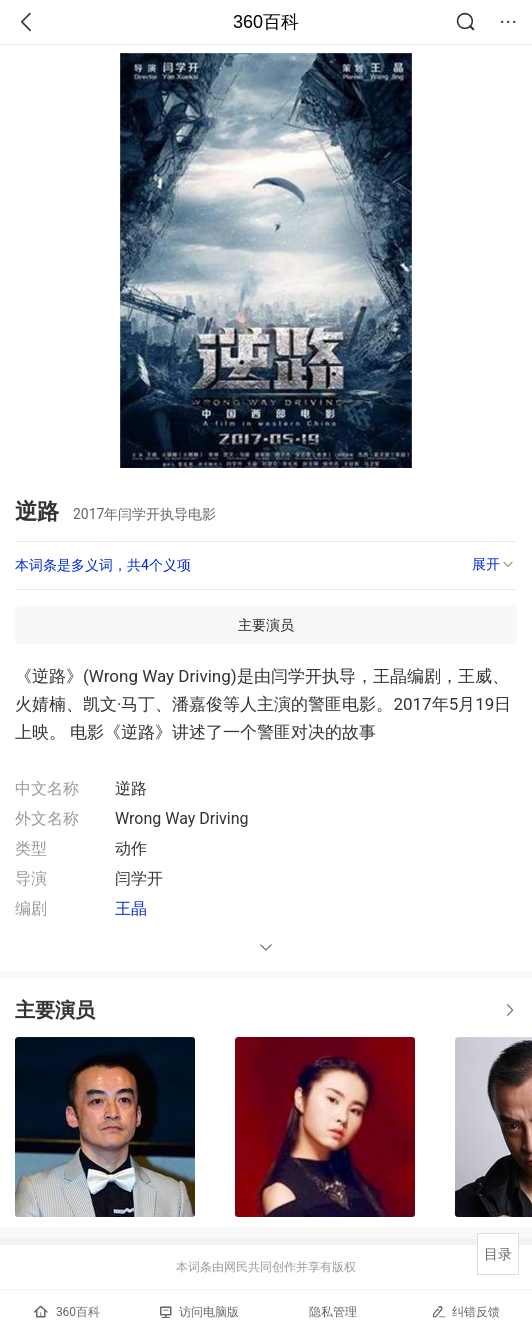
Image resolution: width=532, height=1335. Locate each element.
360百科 (266, 22)
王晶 (131, 908)
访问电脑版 (199, 1312)
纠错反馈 (465, 1311)
